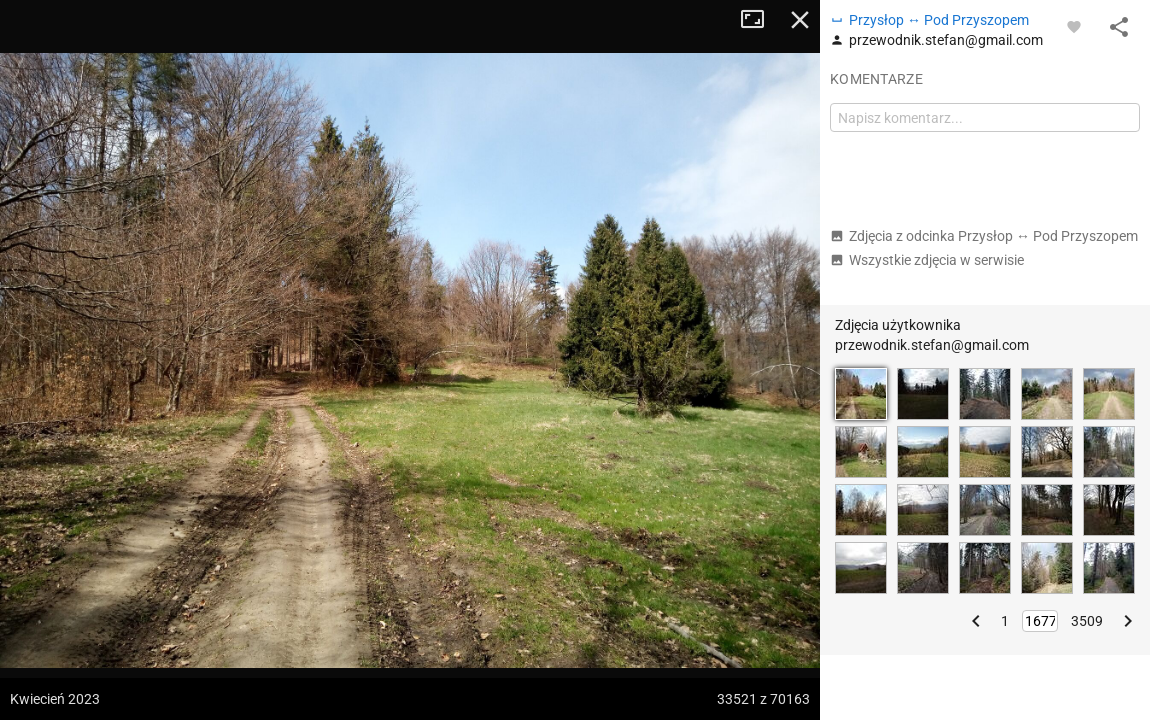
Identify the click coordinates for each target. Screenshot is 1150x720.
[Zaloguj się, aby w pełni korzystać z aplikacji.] (1074, 26)
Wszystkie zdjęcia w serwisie (927, 260)
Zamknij (800, 20)
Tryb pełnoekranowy (760, 20)
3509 (1087, 621)
